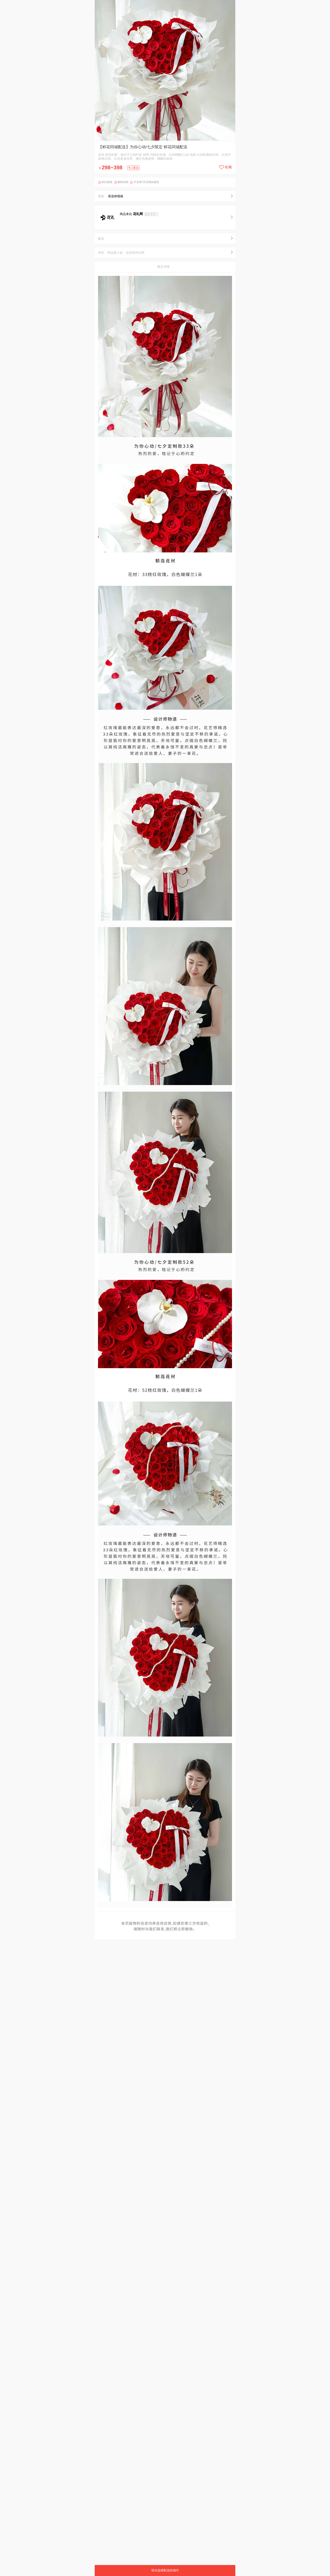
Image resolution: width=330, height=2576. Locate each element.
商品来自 (132, 214)
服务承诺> (151, 214)
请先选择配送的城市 (165, 2570)
